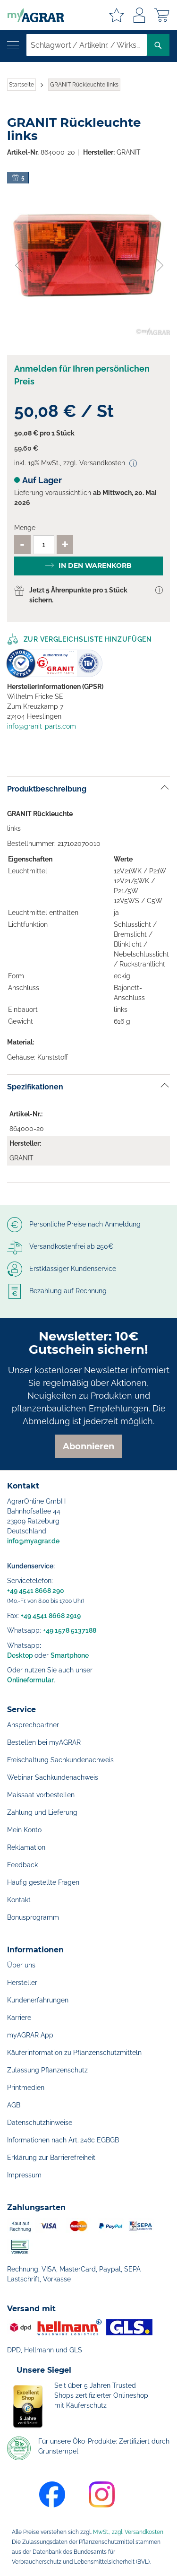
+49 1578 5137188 (69, 1630)
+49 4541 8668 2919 (51, 1615)
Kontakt (19, 1900)
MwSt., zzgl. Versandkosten (128, 2532)
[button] (17, 253)
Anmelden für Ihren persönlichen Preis (82, 375)
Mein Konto (24, 1830)
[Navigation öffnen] (13, 45)
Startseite (21, 84)
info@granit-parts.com (41, 726)
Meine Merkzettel (116, 15)
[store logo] (32, 15)
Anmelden (139, 15)
